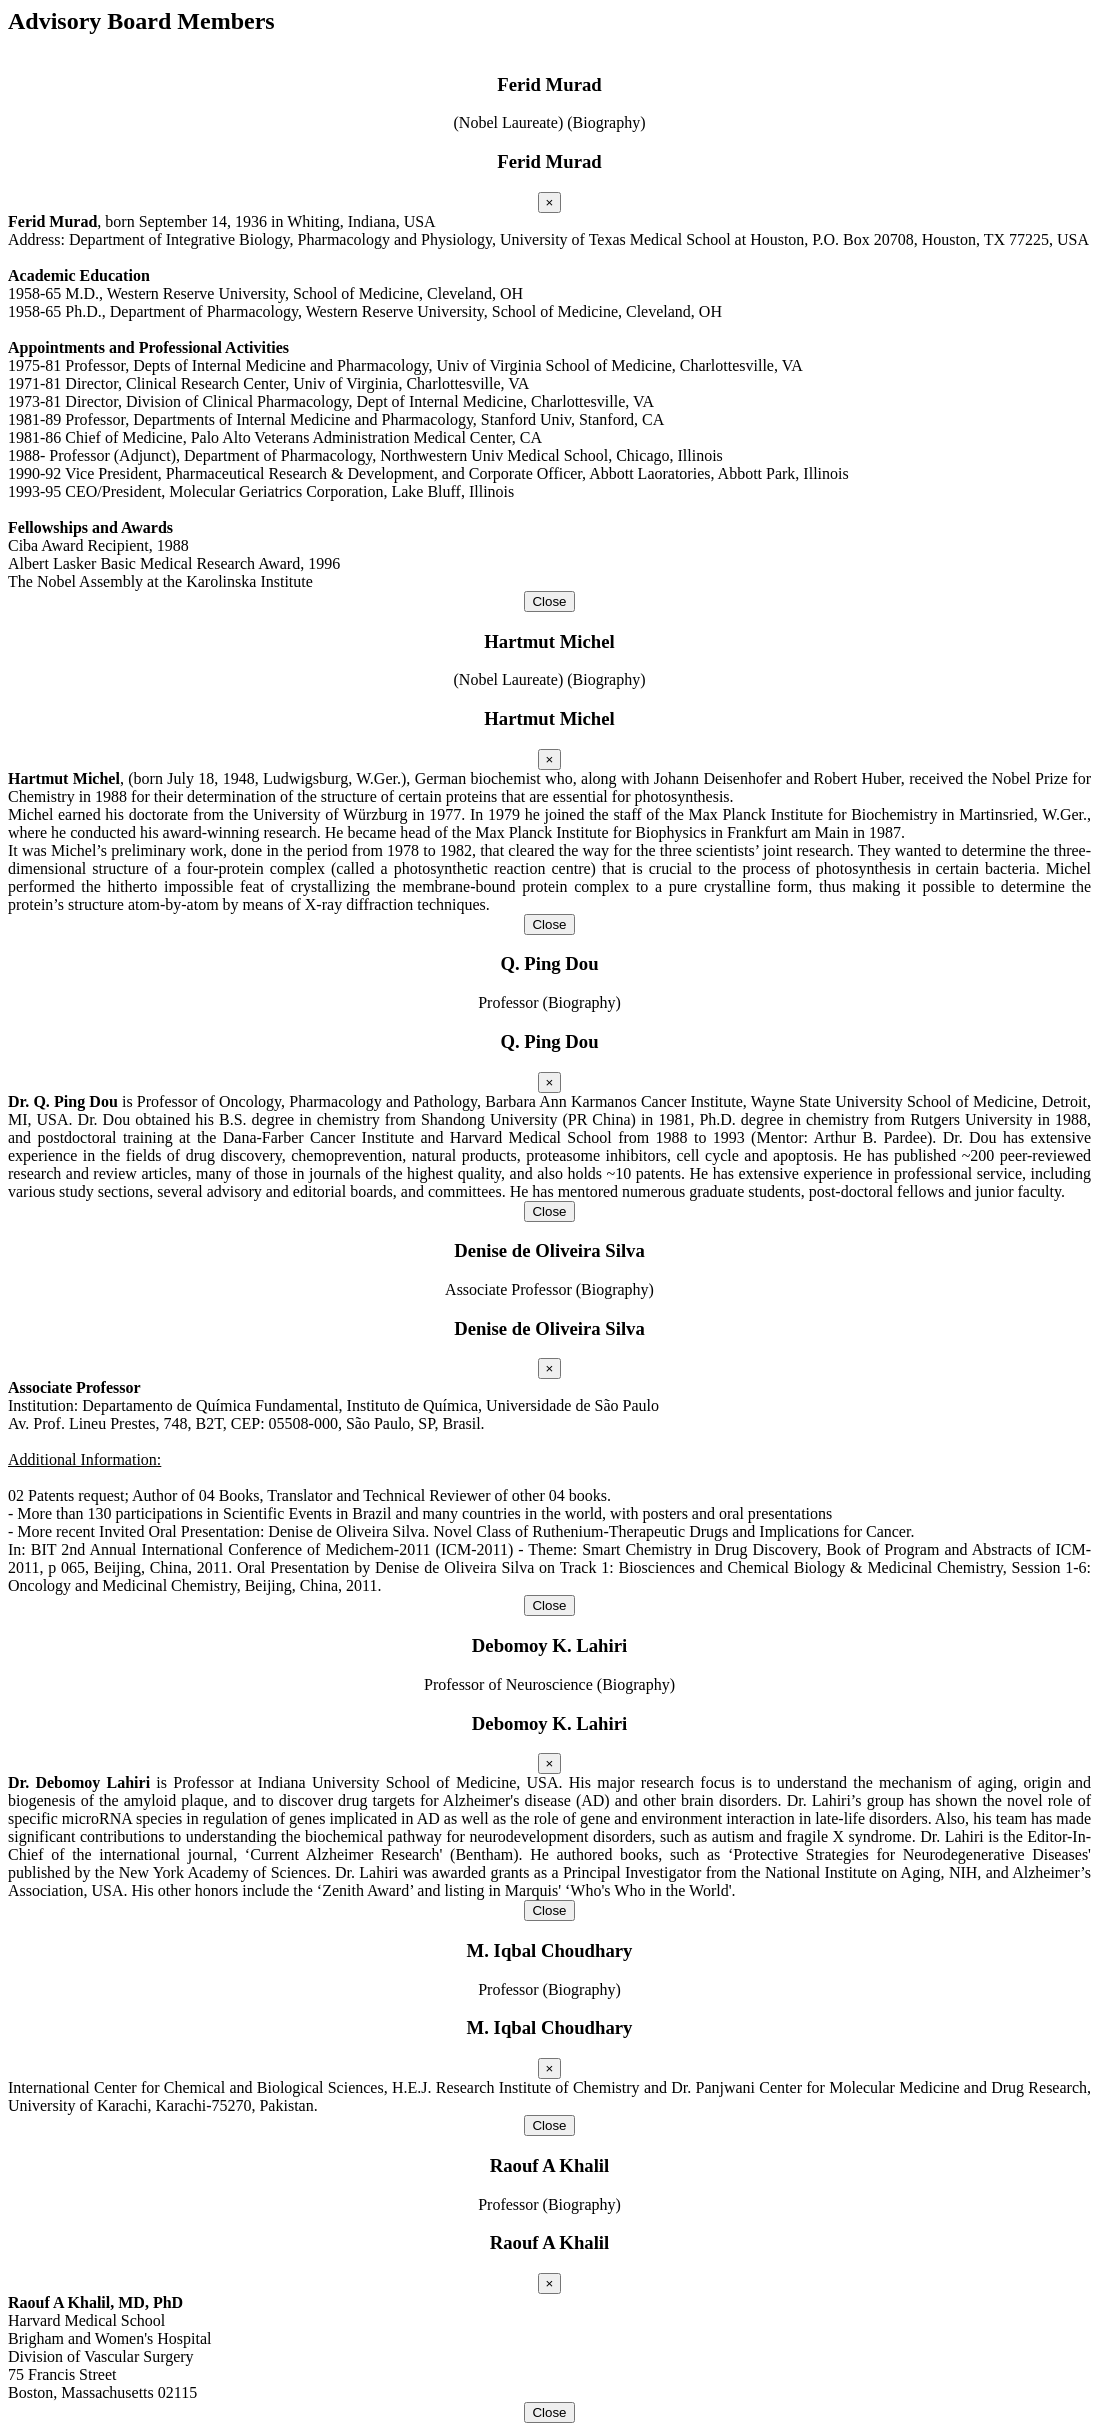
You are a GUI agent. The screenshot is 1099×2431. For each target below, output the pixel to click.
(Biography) (606, 122)
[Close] (550, 202)
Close (549, 601)
